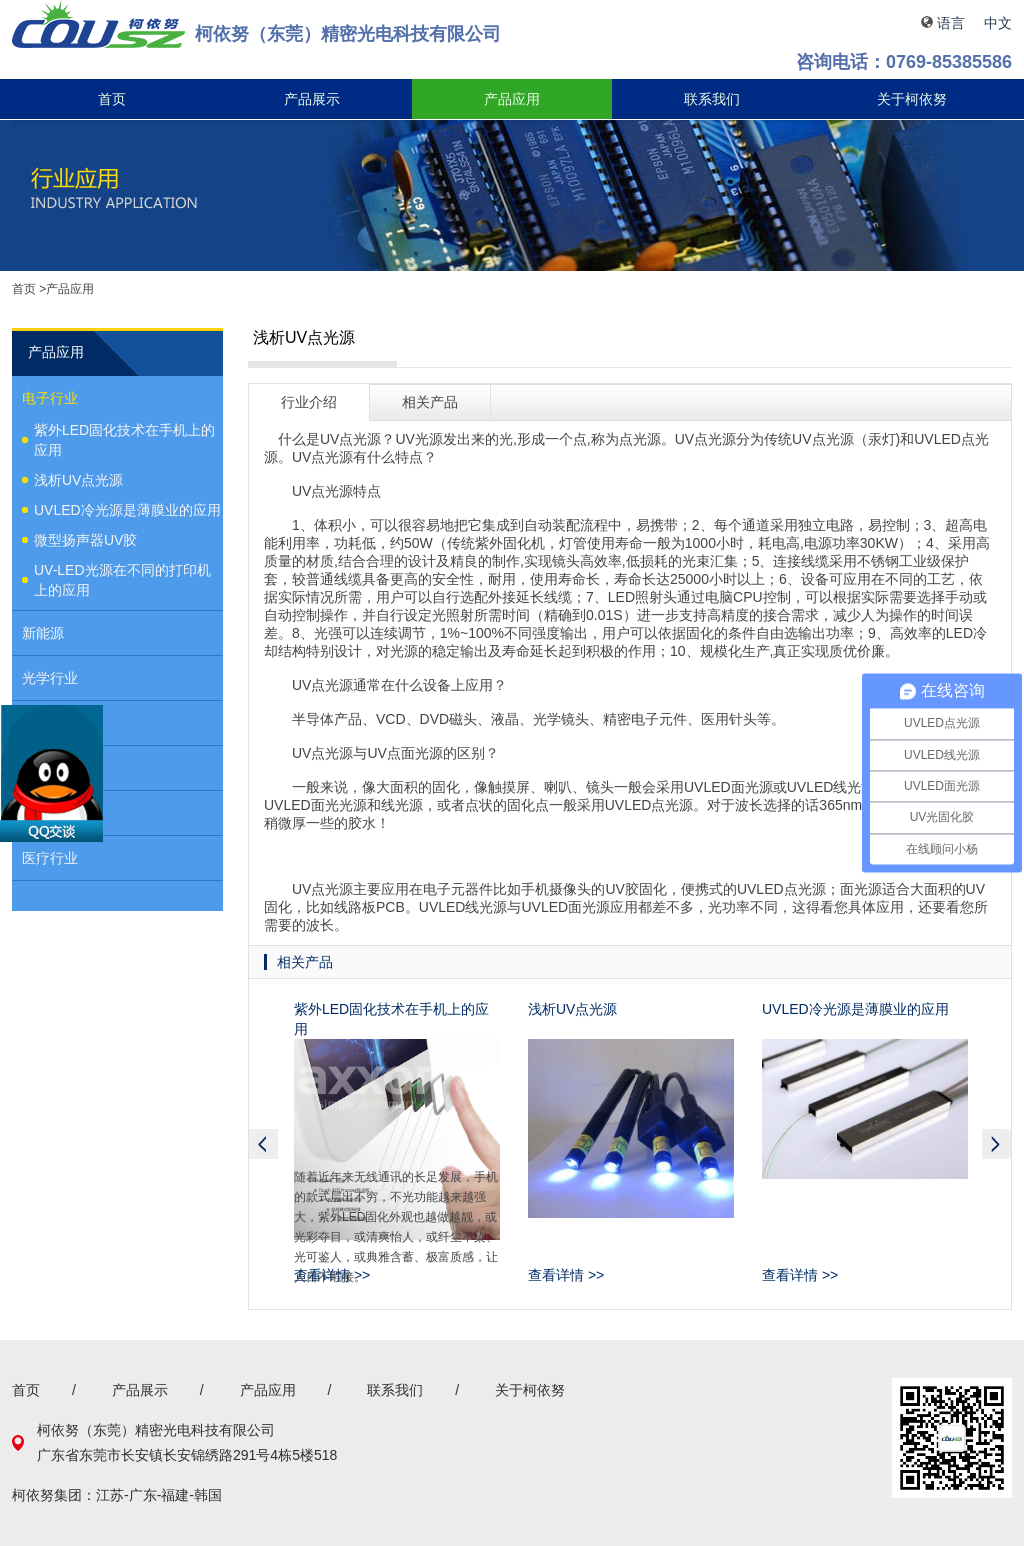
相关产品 (430, 402)
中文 (998, 23)
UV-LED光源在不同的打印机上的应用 (122, 580)
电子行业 (50, 398)
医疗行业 (50, 858)
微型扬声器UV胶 (85, 540)
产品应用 (512, 99)
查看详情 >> (332, 1275)
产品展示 (312, 99)
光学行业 (50, 678)
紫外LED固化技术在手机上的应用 (124, 440)
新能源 (43, 633)
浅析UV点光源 (78, 480)
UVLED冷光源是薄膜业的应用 (127, 510)
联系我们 (712, 99)
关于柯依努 (912, 99)
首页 (112, 99)
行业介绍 (309, 402)
